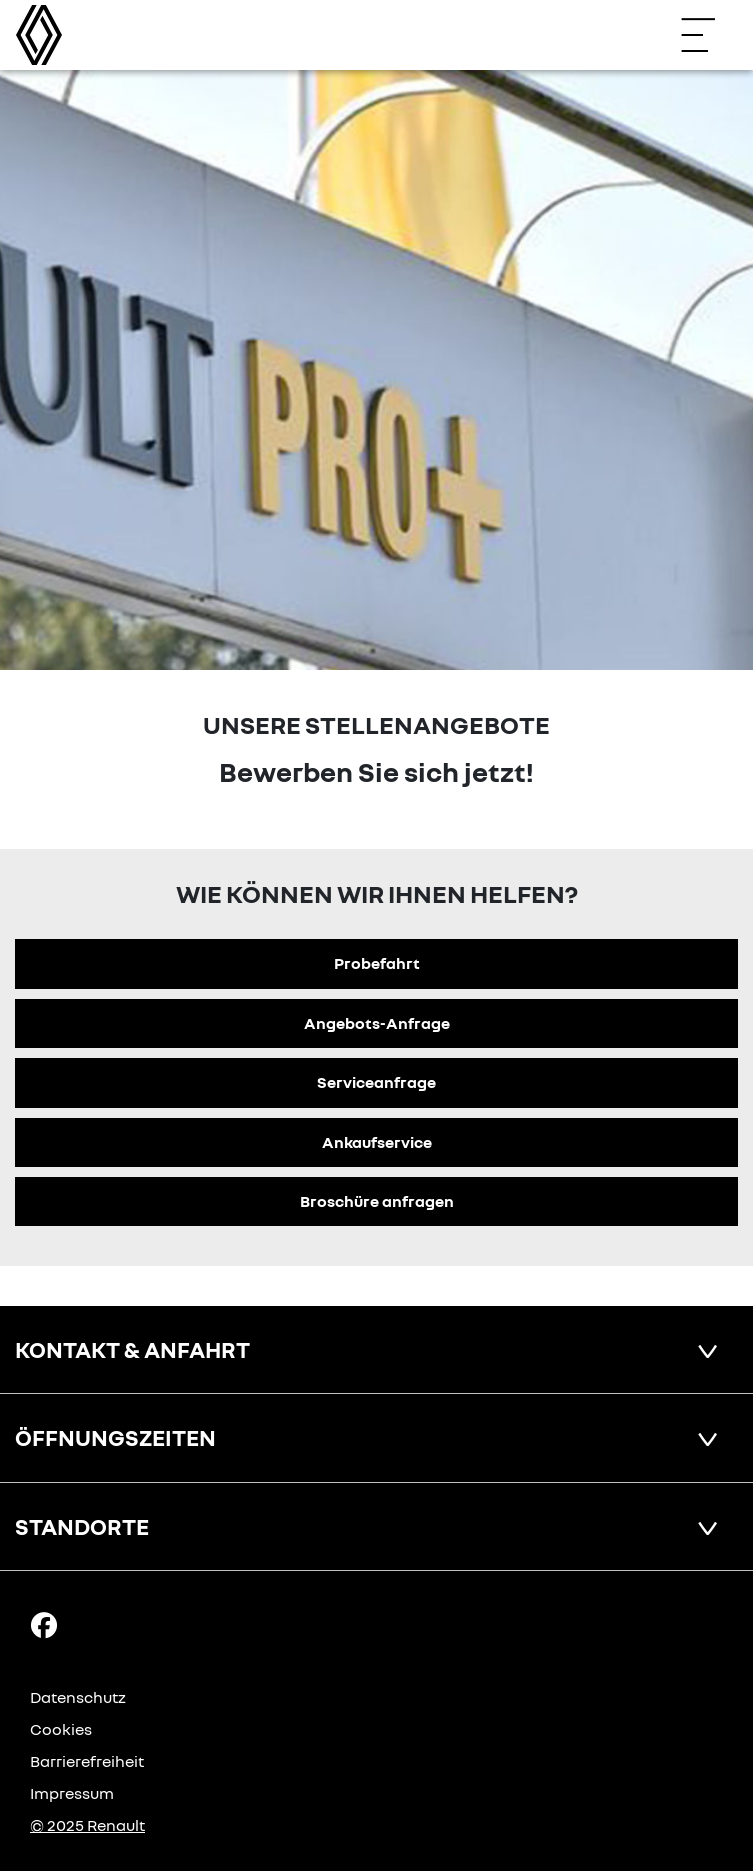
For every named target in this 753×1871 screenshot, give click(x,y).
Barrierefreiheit (87, 1761)
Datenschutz (78, 1697)
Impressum (72, 1793)
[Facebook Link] (44, 1624)
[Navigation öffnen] (708, 35)
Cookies (61, 1729)
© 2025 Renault (87, 1825)
